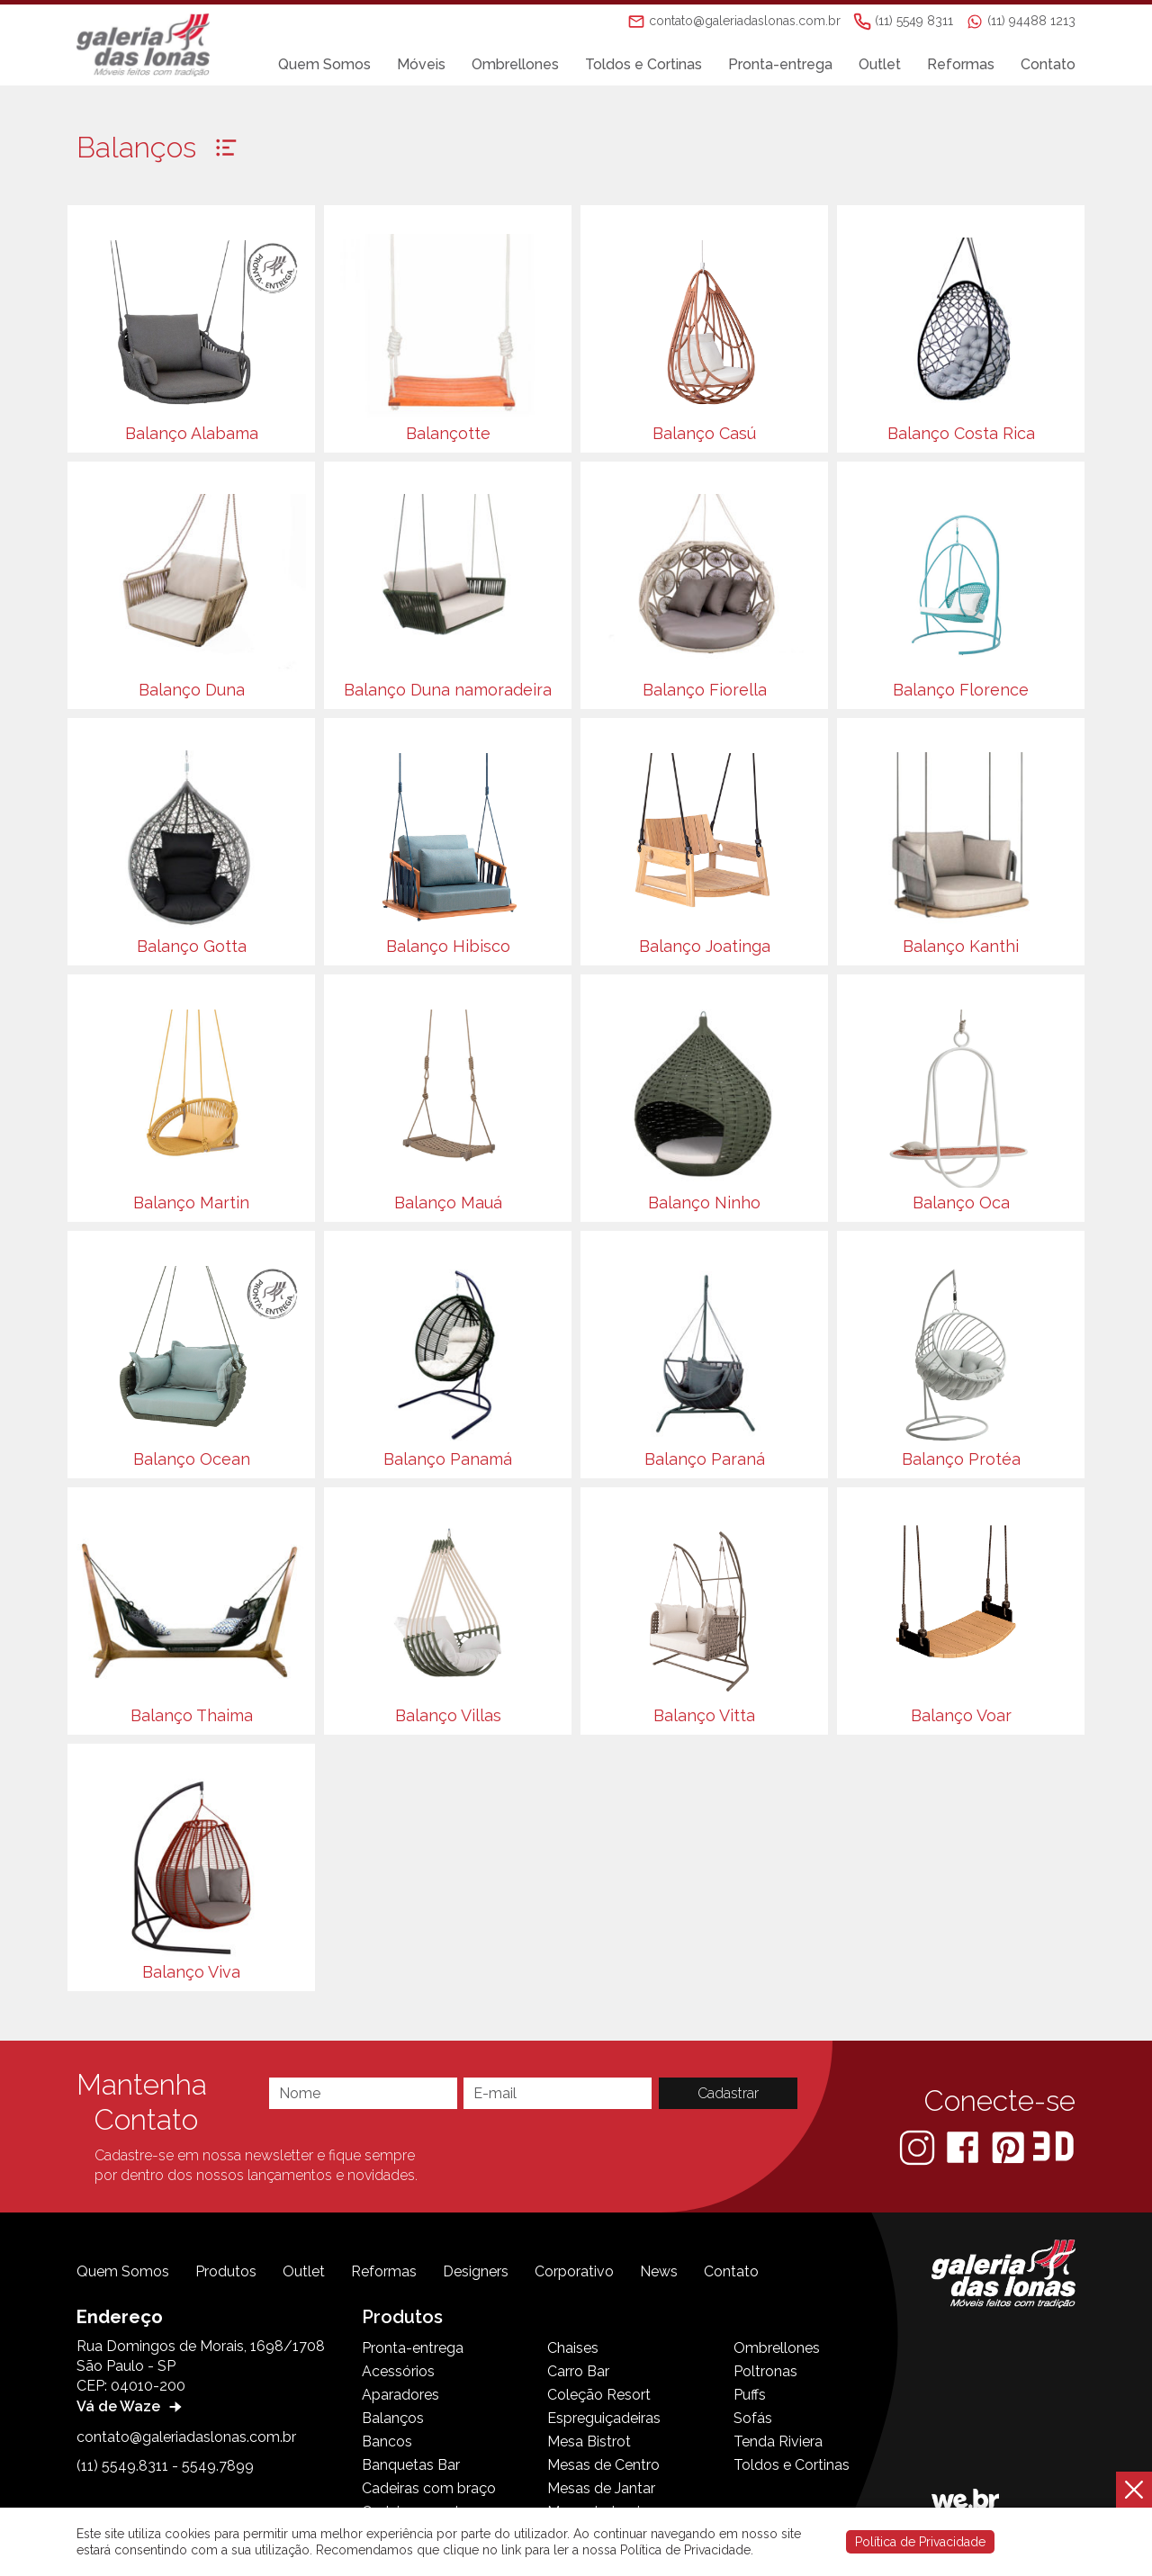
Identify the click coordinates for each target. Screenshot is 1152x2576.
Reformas (960, 64)
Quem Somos (324, 64)
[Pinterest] (1009, 2146)
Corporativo (574, 2271)
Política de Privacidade (920, 2542)
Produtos (225, 2271)
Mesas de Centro (603, 2464)
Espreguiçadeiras (604, 2418)
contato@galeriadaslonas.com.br (186, 2437)
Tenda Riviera (778, 2441)
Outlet (880, 64)
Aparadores (400, 2394)
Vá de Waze (131, 2406)
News (659, 2271)
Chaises (572, 2347)
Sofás (753, 2418)
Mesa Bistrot (589, 2441)
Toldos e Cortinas (643, 64)
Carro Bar (578, 2371)
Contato (1048, 64)
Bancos (387, 2441)
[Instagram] (918, 2146)
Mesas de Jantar (601, 2488)
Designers (475, 2271)
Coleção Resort (599, 2394)
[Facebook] (964, 2146)
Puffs (750, 2394)
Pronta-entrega (780, 64)
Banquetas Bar (411, 2464)
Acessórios (398, 2371)
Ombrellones (515, 64)
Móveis (421, 64)
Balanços (393, 2418)
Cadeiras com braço (429, 2488)
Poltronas (765, 2371)
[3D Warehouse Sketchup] (1053, 2146)
